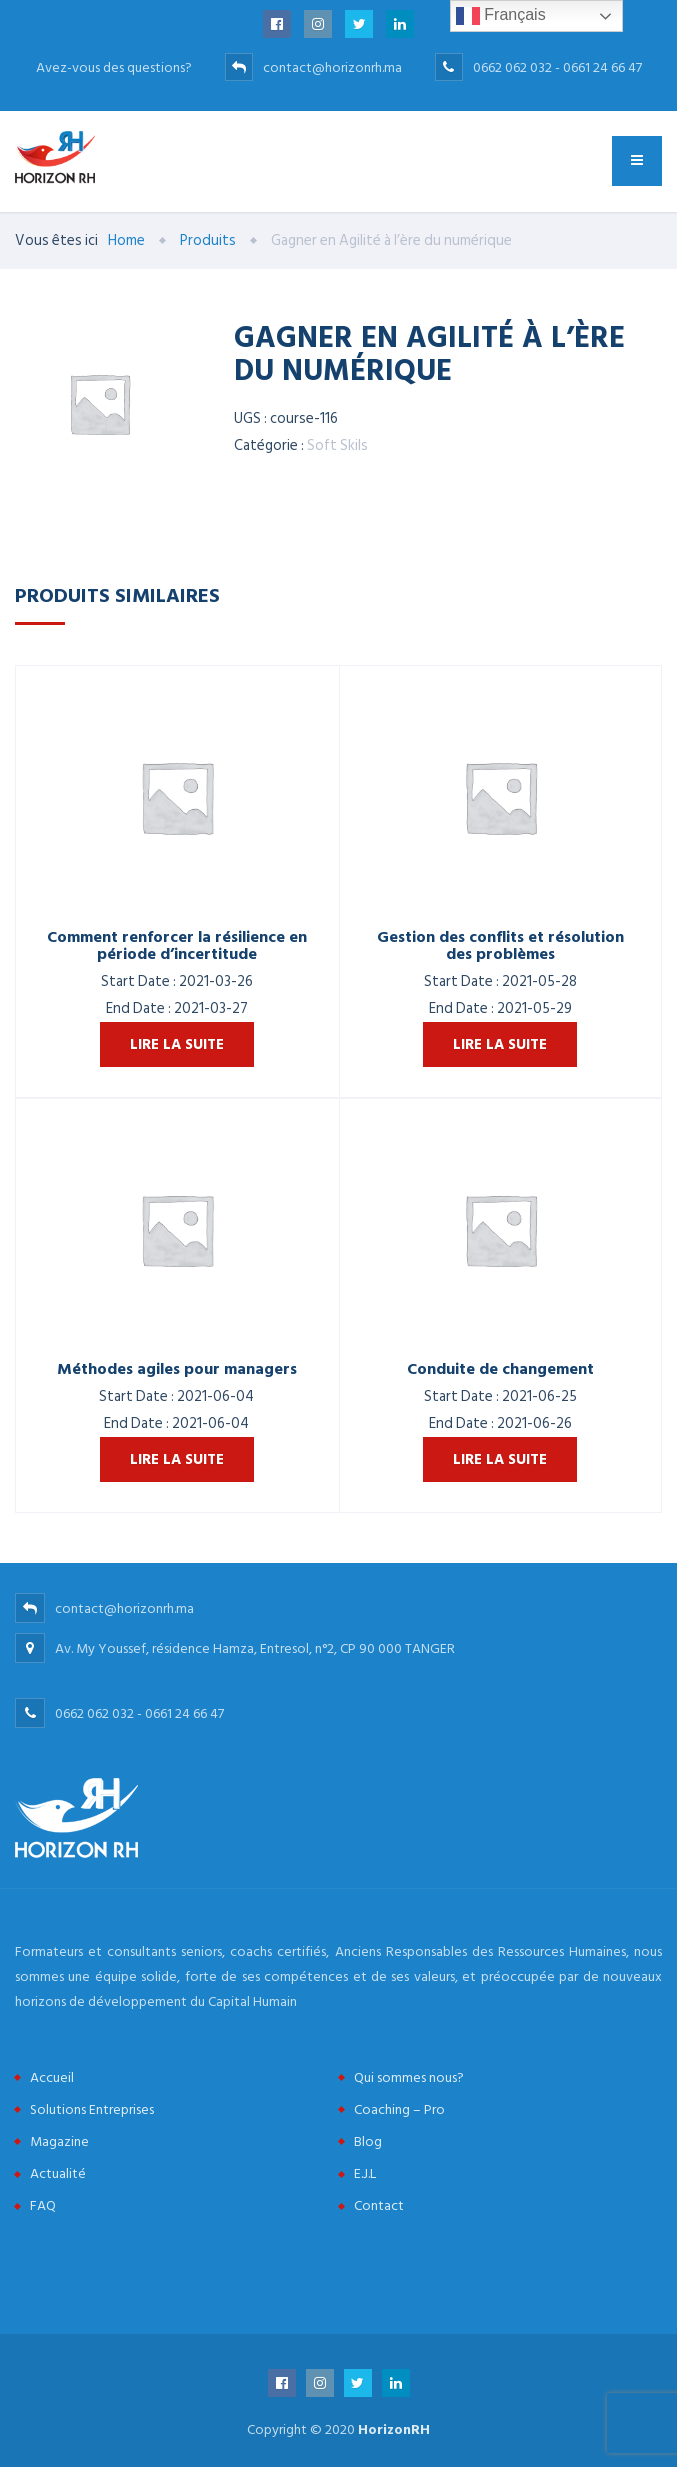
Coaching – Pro (399, 2109)
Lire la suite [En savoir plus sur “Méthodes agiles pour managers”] (177, 1459)
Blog (368, 2141)
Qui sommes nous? (409, 2077)
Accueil (52, 2077)
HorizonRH (394, 2429)
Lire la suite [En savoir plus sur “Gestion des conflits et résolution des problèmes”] (500, 1044)
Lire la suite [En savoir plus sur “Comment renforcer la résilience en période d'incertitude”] (177, 1044)
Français (501, 16)
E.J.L (365, 2173)
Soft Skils (337, 445)
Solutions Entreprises (92, 2109)
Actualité (58, 2173)
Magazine (59, 2141)
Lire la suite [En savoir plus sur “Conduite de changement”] (500, 1459)
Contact (379, 2205)
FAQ (43, 2205)
